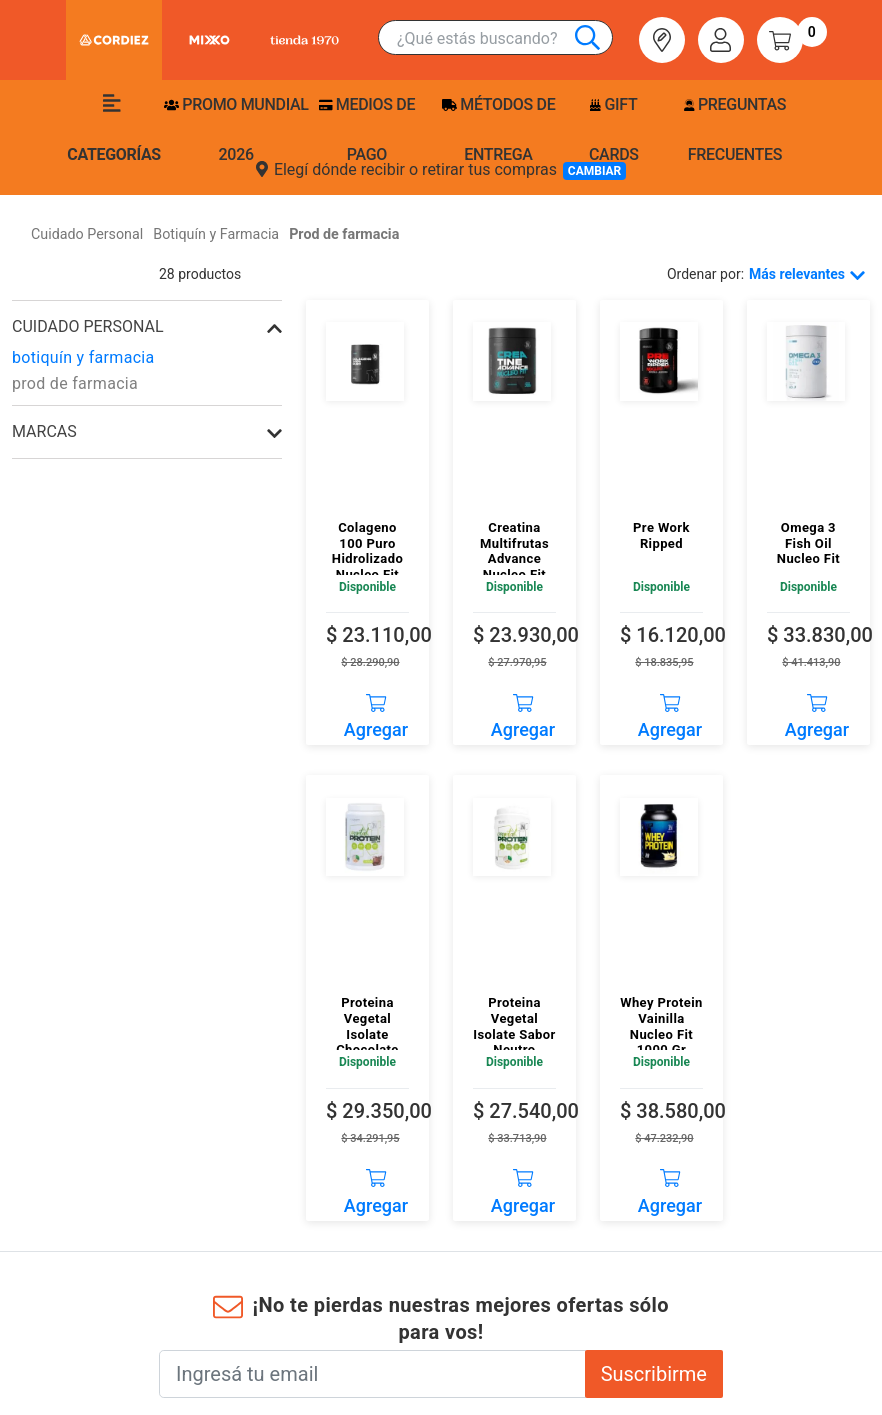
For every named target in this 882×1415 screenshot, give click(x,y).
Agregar (376, 710)
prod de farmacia (75, 383)
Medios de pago (367, 129)
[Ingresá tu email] (372, 1374)
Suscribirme (654, 1374)
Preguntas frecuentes (735, 129)
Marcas (44, 431)
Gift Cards (614, 129)
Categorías (114, 129)
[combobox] (504, 38)
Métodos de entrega (499, 129)
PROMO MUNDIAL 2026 (236, 129)
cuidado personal (88, 326)
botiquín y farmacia (83, 357)
